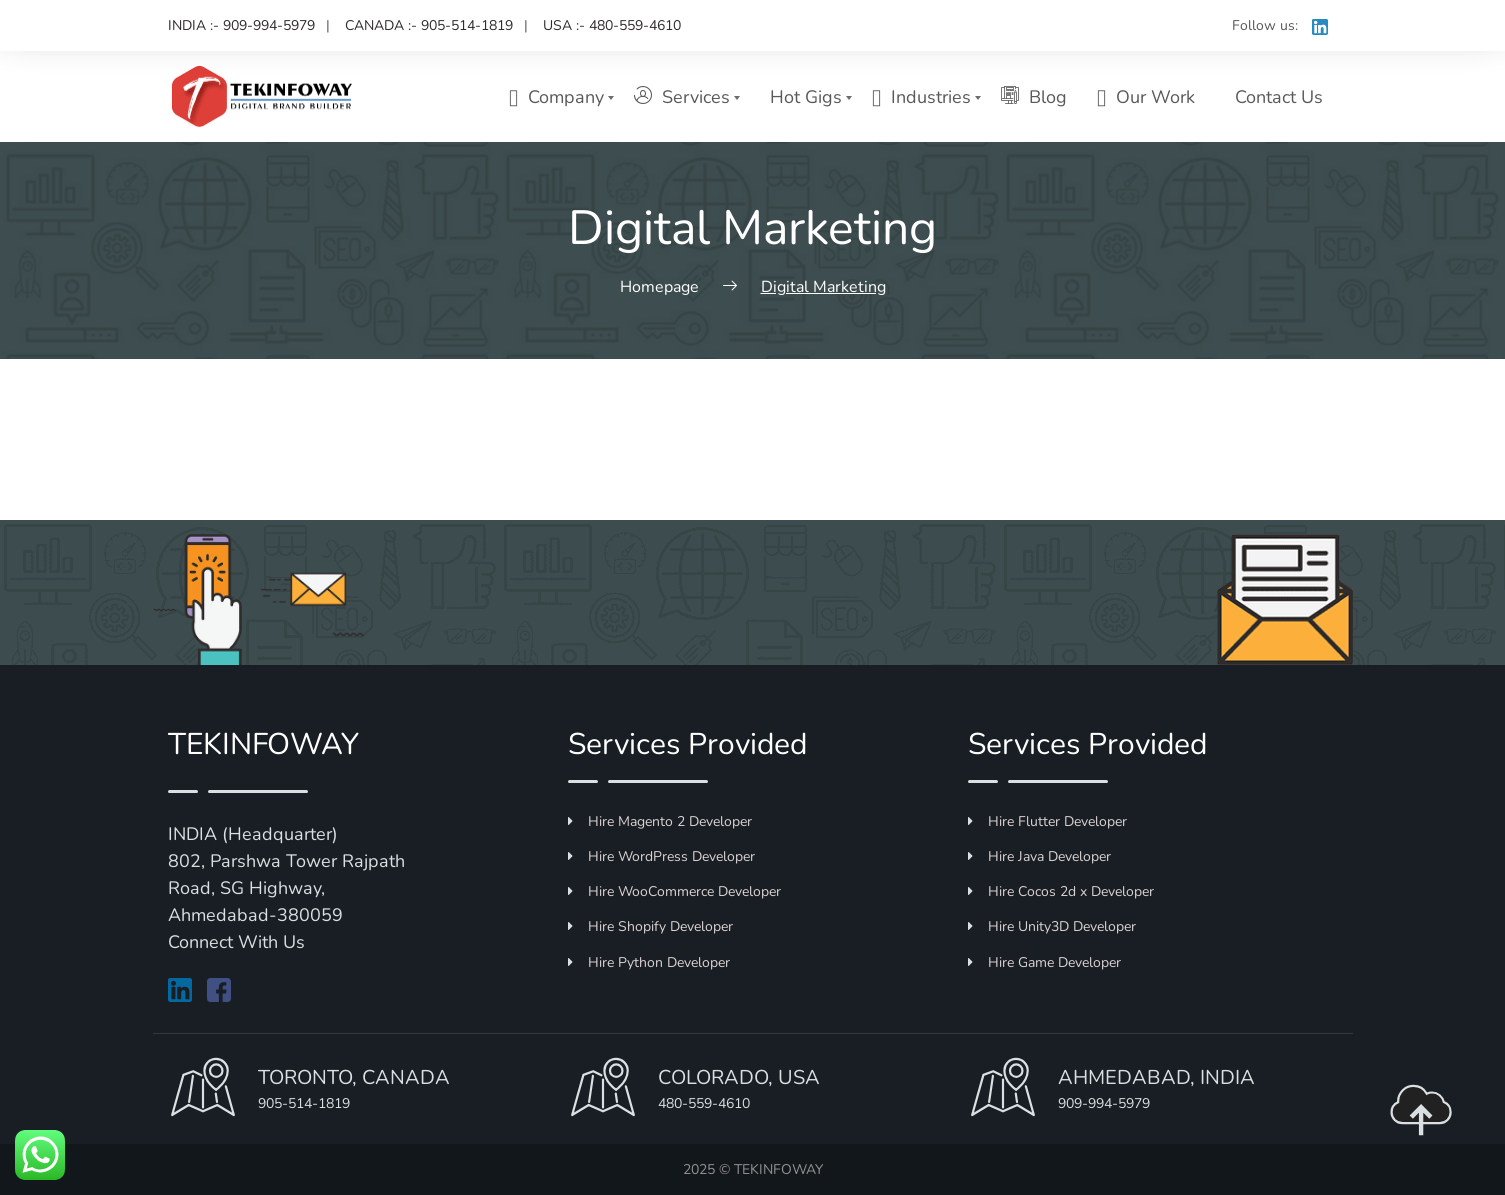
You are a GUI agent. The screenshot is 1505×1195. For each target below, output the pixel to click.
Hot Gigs (806, 97)
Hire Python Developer (649, 962)
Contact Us (1279, 97)
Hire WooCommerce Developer (674, 891)
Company (556, 97)
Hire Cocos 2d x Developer (1061, 891)
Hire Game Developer (1044, 962)
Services (682, 96)
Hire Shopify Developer (650, 926)
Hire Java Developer (1039, 856)
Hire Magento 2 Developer (660, 821)
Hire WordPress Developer (661, 856)
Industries (921, 97)
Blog (1034, 96)
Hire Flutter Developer (1047, 821)
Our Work (1146, 97)
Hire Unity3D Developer (1052, 926)
